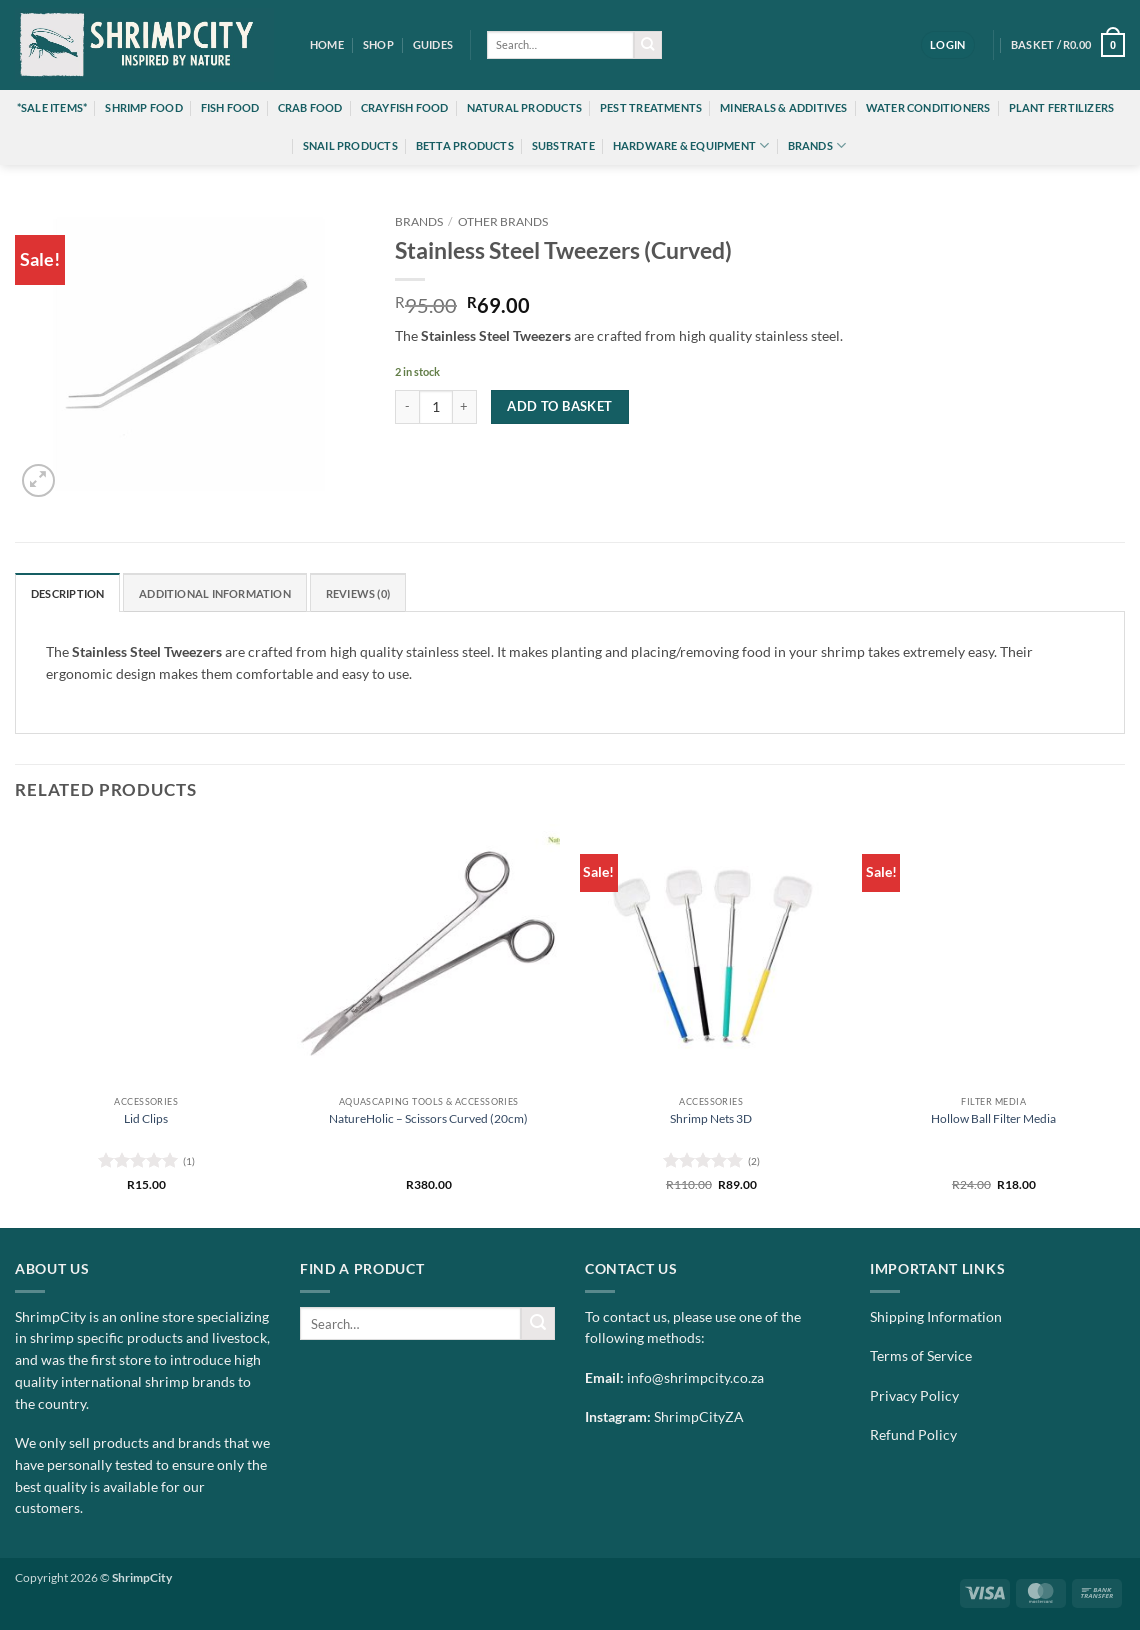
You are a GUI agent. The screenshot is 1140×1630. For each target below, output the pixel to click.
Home (327, 44)
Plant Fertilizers (1062, 107)
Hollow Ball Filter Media (993, 1118)
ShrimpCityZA (699, 1417)
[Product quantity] (436, 407)
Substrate (563, 145)
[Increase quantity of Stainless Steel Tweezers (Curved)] (465, 407)
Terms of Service (921, 1356)
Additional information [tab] (215, 593)
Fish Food (230, 107)
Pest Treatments (651, 107)
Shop (378, 44)
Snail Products (350, 145)
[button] (948, 45)
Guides (433, 44)
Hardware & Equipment (691, 145)
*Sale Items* (52, 107)
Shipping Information (936, 1317)
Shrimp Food (143, 107)
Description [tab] (67, 593)
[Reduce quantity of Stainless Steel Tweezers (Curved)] (407, 407)
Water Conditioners (928, 107)
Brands (817, 145)
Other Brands (503, 221)
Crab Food (310, 107)
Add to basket (559, 406)
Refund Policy (913, 1435)
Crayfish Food (405, 107)
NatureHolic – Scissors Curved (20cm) (428, 1118)
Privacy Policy (914, 1396)
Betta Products (465, 145)
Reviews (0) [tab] (358, 593)
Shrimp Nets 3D (711, 1118)
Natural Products (524, 107)
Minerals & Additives (783, 107)
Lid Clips (146, 1118)
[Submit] (648, 45)
